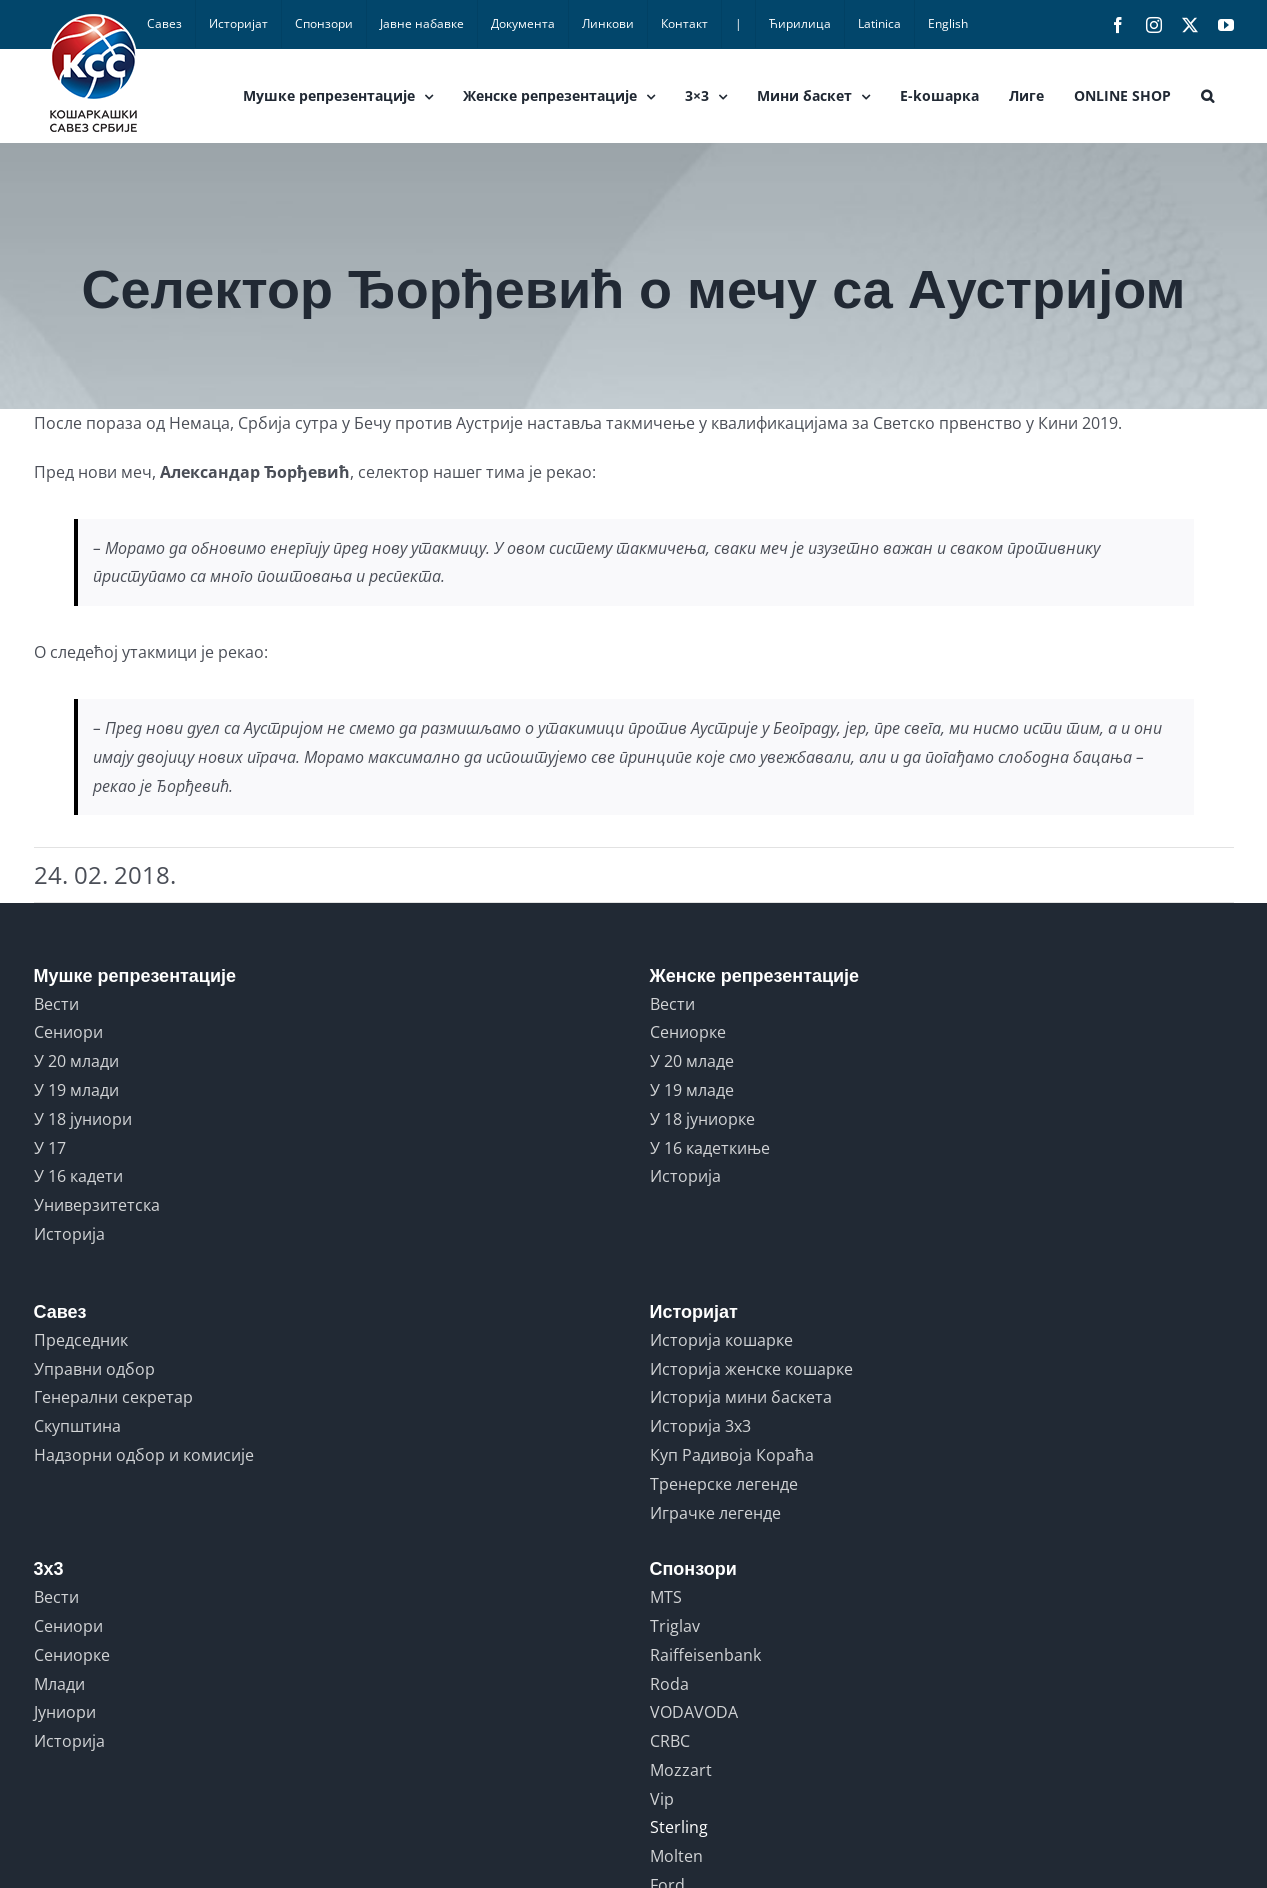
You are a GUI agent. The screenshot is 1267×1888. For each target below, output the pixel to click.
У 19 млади (76, 1090)
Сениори (68, 1032)
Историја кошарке (721, 1340)
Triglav (675, 1626)
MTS (666, 1597)
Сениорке (688, 1032)
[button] (1207, 96)
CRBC (670, 1741)
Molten (676, 1856)
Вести (56, 1004)
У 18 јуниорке (702, 1119)
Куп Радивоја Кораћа (732, 1455)
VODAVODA (694, 1712)
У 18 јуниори (83, 1119)
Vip (662, 1799)
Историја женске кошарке (751, 1369)
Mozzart (681, 1770)
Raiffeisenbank (705, 1655)
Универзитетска (97, 1205)
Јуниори (65, 1712)
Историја (69, 1234)
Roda (669, 1684)
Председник (81, 1340)
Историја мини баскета (741, 1397)
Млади (59, 1684)
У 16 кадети (78, 1176)
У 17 (50, 1148)
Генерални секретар (113, 1397)
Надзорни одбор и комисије (144, 1455)
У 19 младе (692, 1090)
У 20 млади (76, 1061)
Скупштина (77, 1426)
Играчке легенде (715, 1513)
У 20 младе (692, 1061)
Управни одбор (94, 1369)
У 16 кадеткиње (710, 1148)
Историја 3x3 (700, 1426)
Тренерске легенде (724, 1484)
